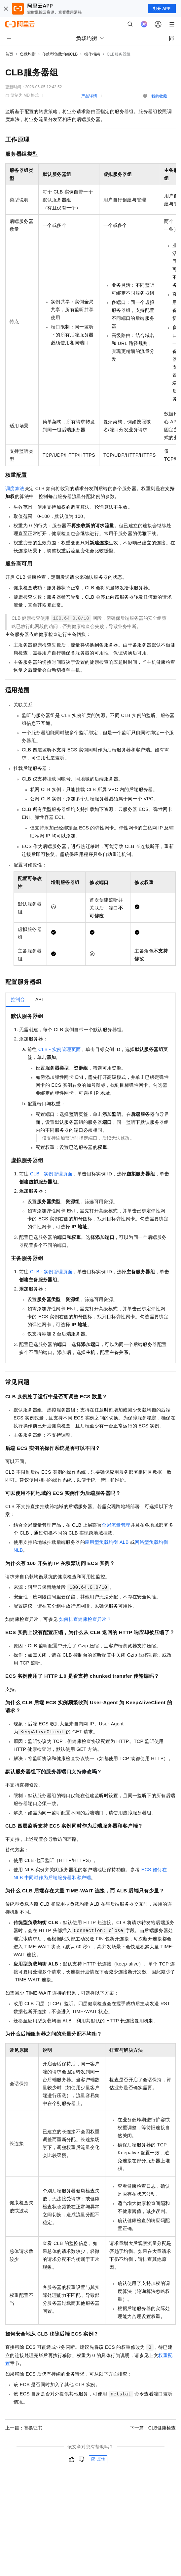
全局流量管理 (116, 1525)
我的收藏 (159, 96)
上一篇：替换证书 (23, 2427)
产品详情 (89, 96)
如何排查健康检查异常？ (85, 1619)
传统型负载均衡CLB (60, 54)
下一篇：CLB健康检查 (153, 2427)
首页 (9, 54)
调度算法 (14, 488)
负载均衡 (28, 54)
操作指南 (92, 54)
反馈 (98, 2459)
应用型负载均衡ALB (107, 1542)
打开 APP (161, 8)
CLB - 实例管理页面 (59, 1049)
